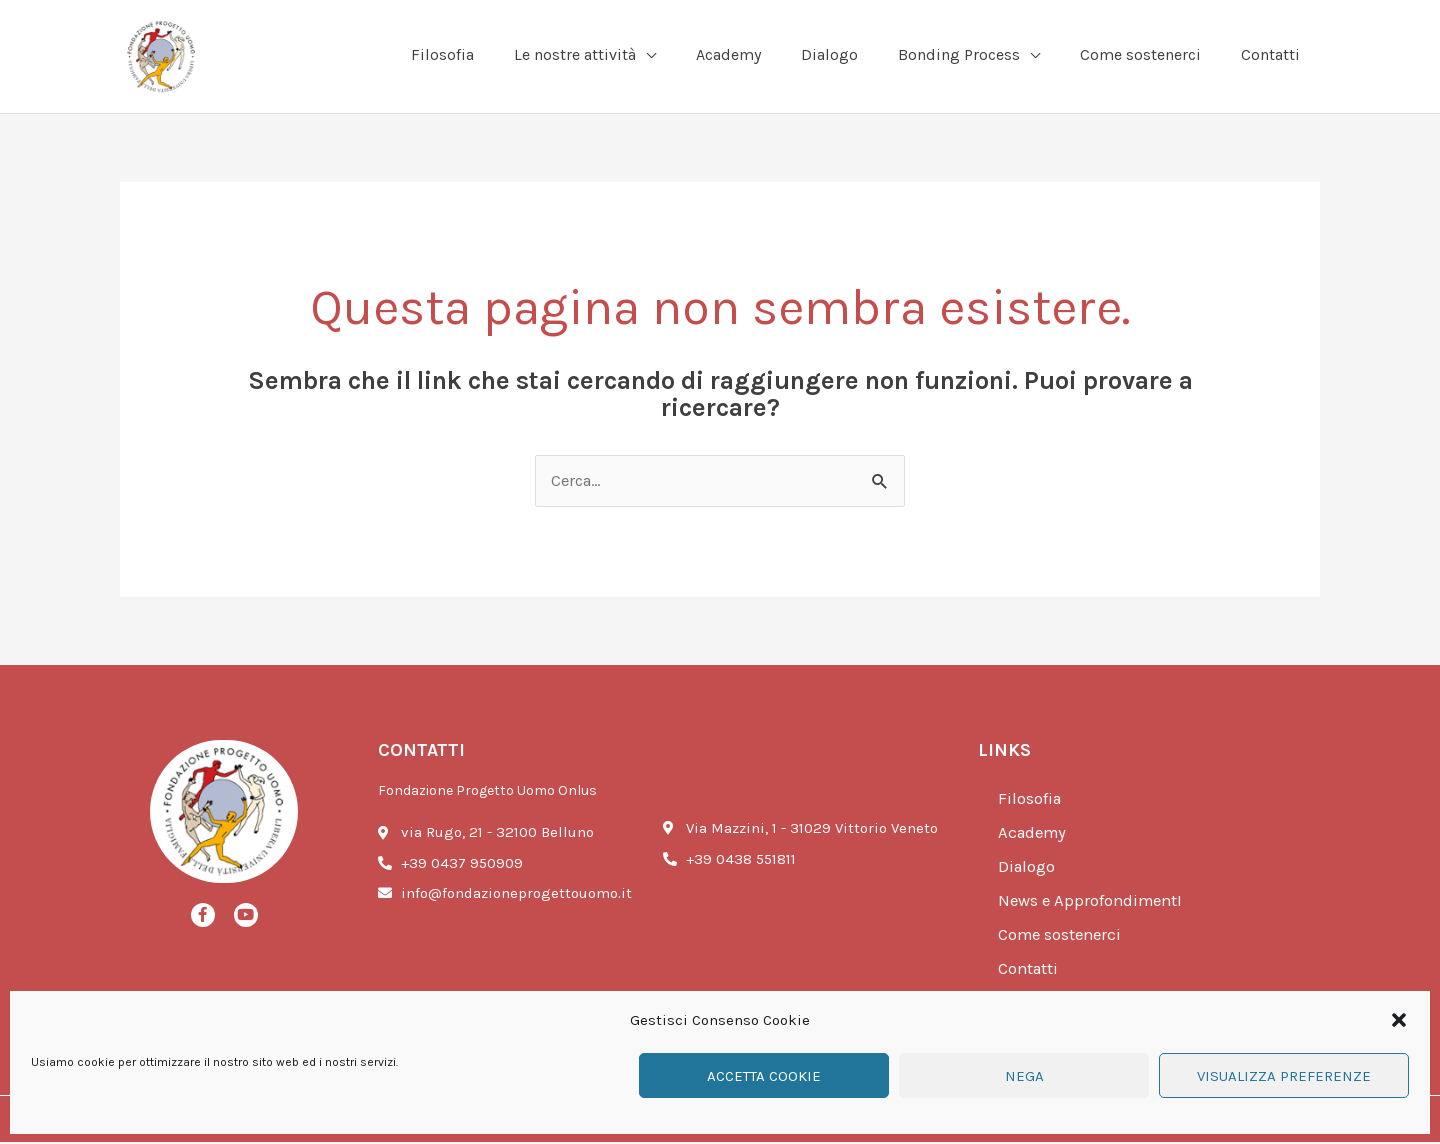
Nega (1024, 1076)
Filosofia (1030, 801)
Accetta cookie (764, 1076)
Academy (1034, 835)
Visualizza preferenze (1284, 1076)
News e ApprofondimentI (1093, 903)
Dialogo (1027, 869)
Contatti (1029, 971)
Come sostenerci (1062, 937)
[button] (1399, 1020)
